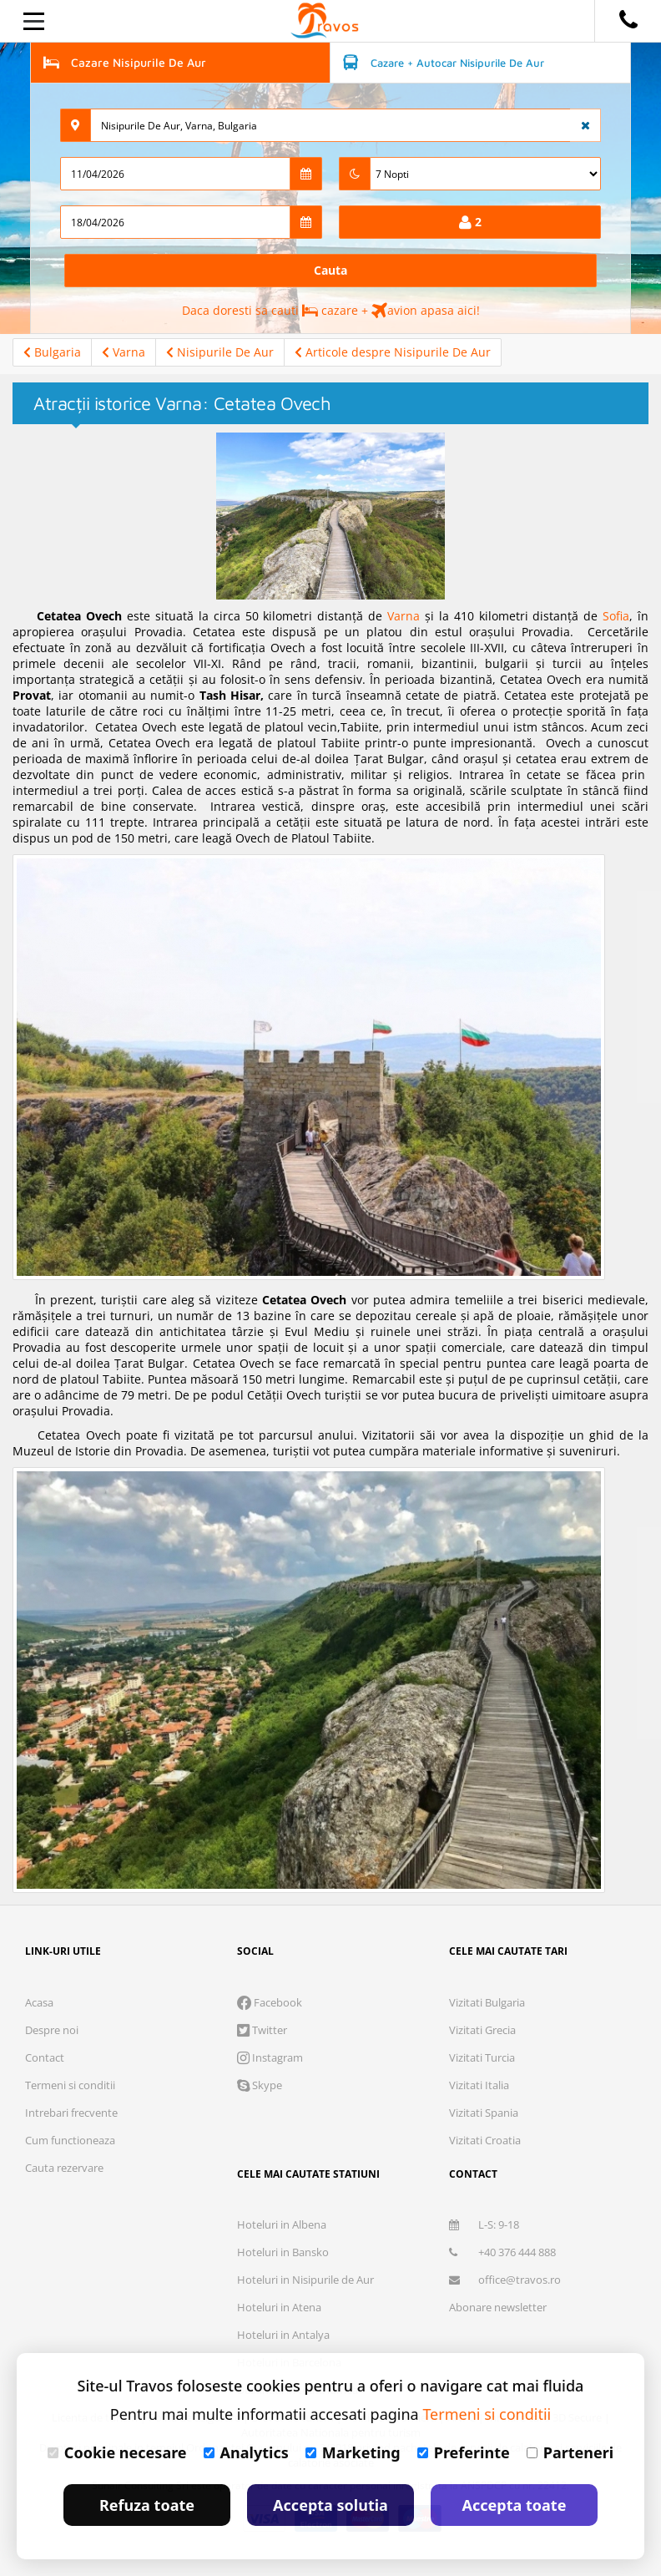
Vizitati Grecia (482, 2029)
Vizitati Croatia (485, 2140)
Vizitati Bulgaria (487, 2002)
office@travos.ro (505, 2279)
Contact (44, 2057)
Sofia (616, 616)
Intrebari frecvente (71, 2112)
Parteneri (570, 2452)
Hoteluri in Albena (281, 2224)
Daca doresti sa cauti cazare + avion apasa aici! (331, 310)
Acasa (39, 2002)
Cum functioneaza (70, 2140)
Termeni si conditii (70, 2085)
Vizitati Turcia (482, 2057)
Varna (123, 352)
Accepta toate (514, 2505)
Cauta (330, 270)
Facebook (269, 2002)
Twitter (262, 2029)
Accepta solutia (330, 2505)
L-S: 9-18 (484, 2224)
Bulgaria (52, 352)
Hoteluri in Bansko (283, 2252)
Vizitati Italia (479, 2085)
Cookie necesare (117, 2452)
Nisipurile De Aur (220, 352)
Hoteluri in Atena (279, 2307)
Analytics (246, 2452)
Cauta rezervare (64, 2167)
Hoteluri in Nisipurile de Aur (305, 2279)
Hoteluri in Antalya (283, 2334)
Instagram (270, 2057)
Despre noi (51, 2029)
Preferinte (463, 2452)
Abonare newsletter (498, 2307)
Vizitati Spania (483, 2112)
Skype (259, 2085)
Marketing (353, 2452)
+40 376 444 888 (502, 2252)
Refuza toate (146, 2505)
